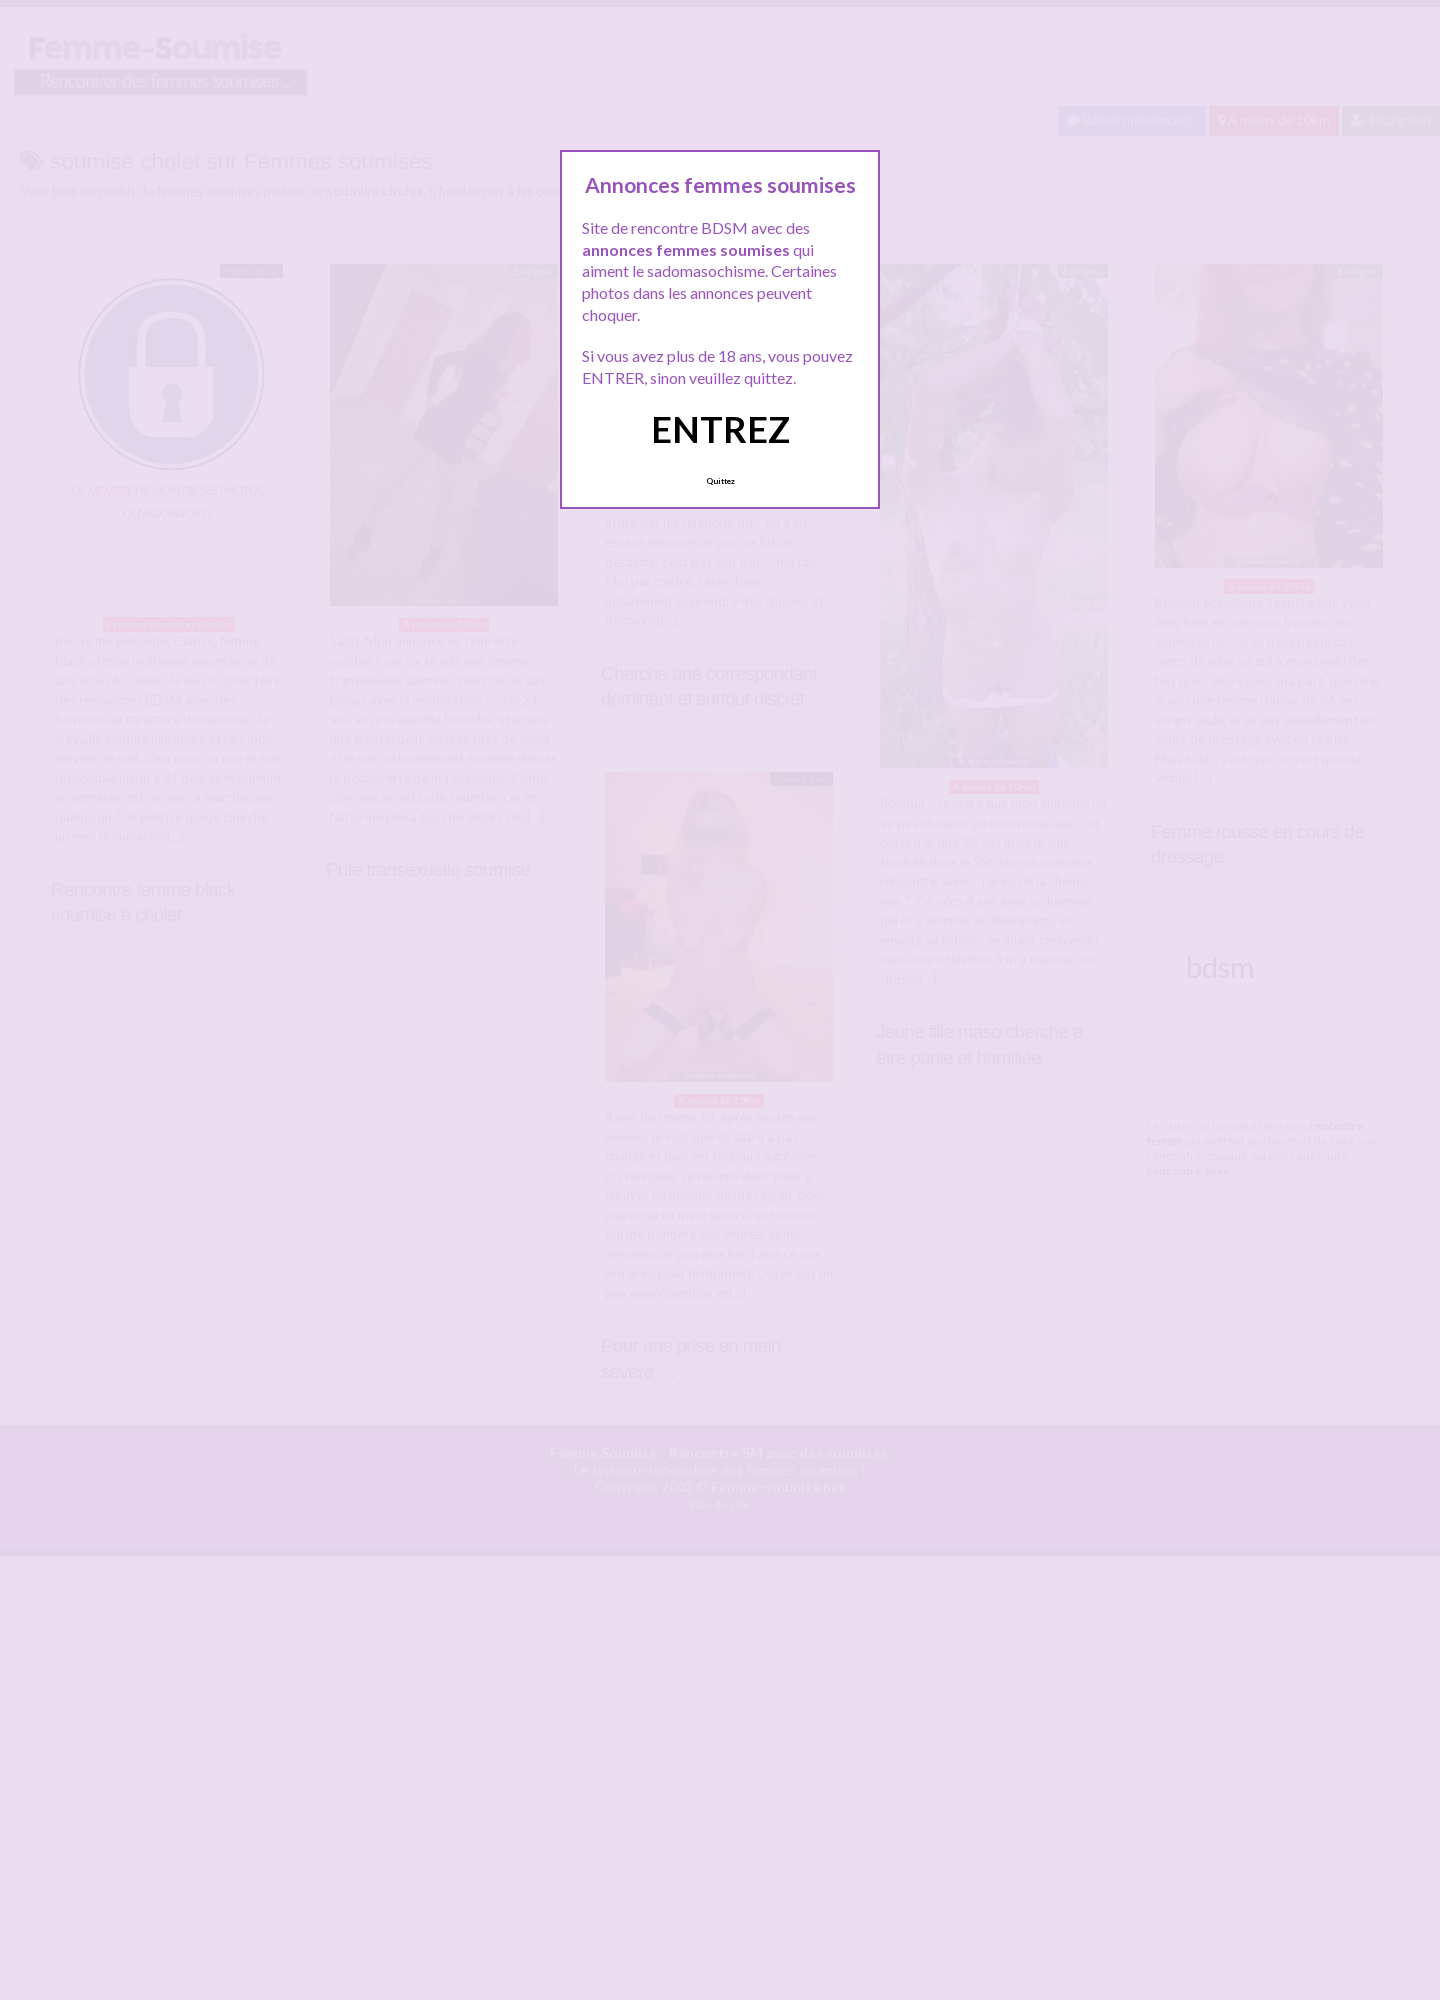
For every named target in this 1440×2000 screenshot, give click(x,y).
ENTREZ (720, 429)
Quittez (720, 481)
